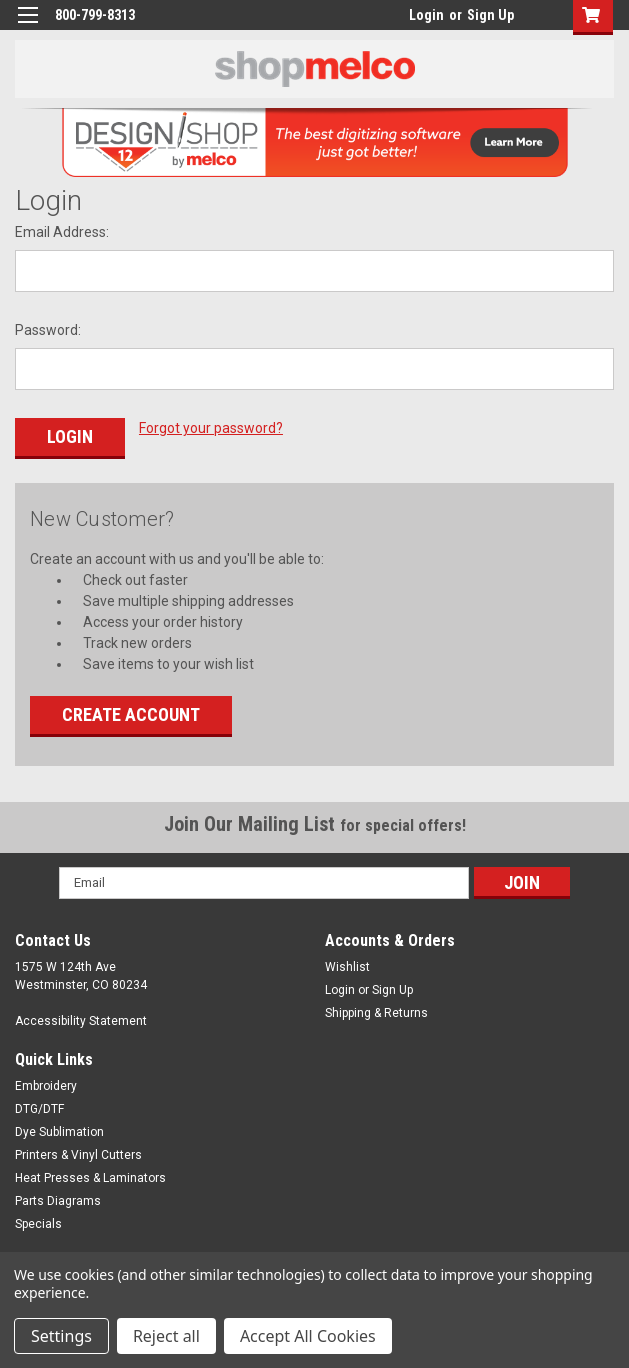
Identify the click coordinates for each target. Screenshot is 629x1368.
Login (426, 15)
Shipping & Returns (376, 1010)
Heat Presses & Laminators (90, 1175)
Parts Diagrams (58, 1198)
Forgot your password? (211, 428)
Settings (61, 1336)
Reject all (166, 1336)
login (404, 20)
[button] (588, 17)
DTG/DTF (39, 1106)
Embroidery (46, 1083)
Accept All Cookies (308, 1336)
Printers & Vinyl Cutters (78, 1152)
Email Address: (62, 232)
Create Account (131, 711)
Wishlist (347, 964)
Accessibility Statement (81, 1018)
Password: (48, 330)
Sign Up (490, 15)
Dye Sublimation (59, 1129)
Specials (38, 1221)
